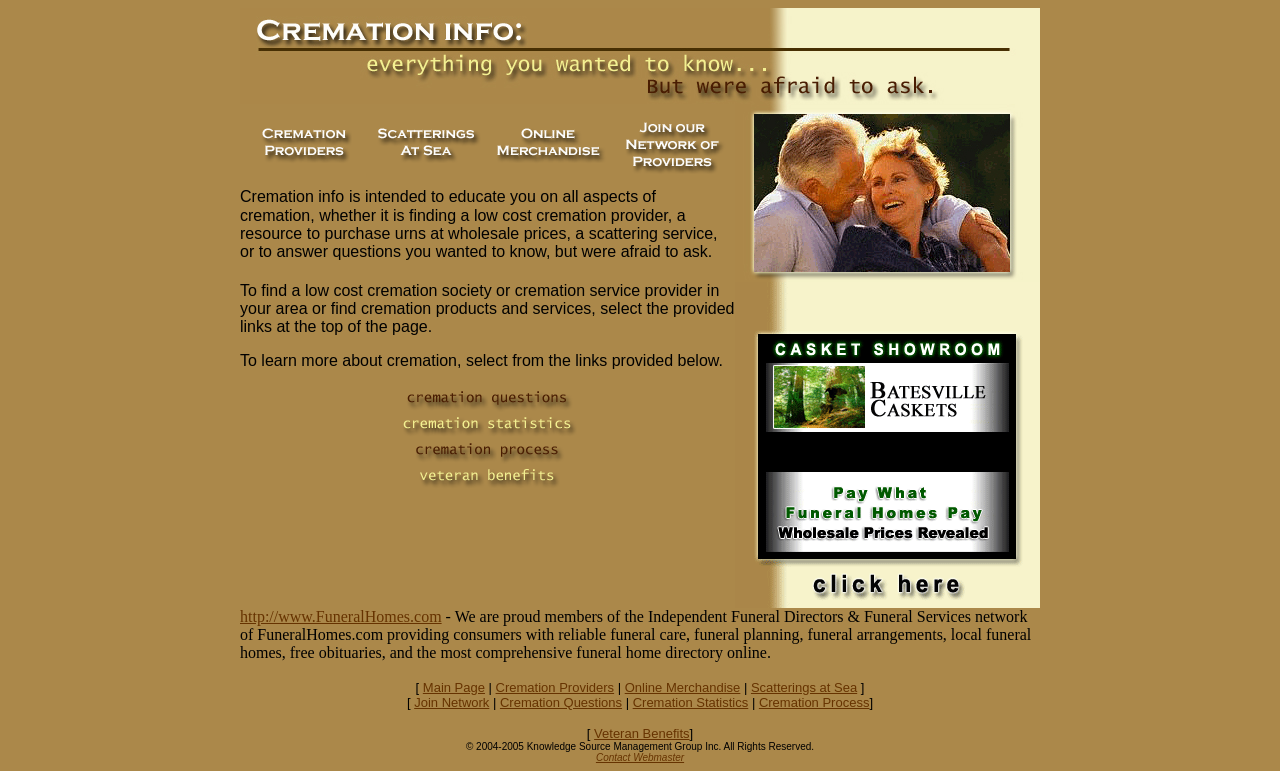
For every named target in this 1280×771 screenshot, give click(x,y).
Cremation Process (814, 702)
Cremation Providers (555, 687)
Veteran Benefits (641, 733)
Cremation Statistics (691, 702)
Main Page (454, 687)
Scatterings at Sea (804, 687)
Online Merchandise (683, 687)
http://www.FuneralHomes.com (341, 616)
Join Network (451, 702)
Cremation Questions (561, 702)
